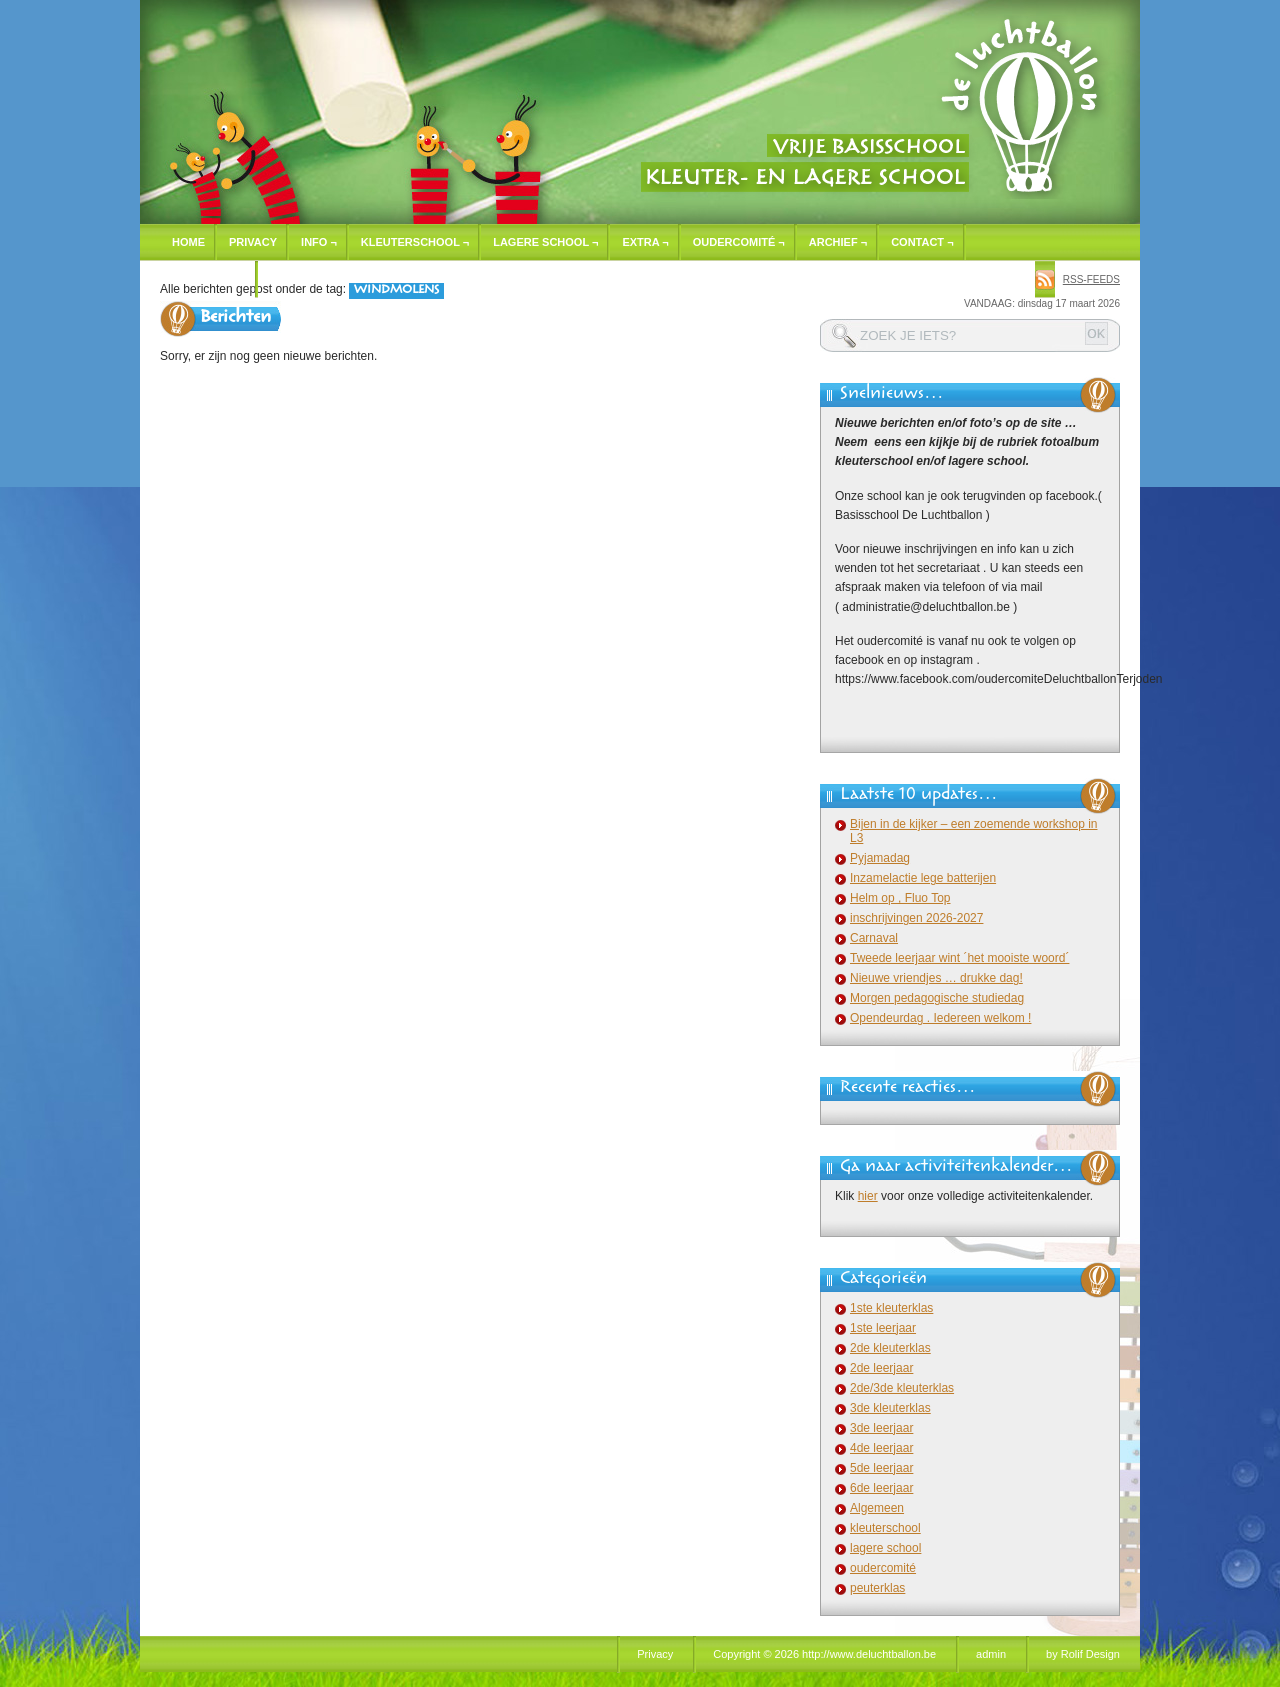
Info (319, 242)
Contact (922, 242)
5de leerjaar (881, 1468)
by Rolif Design (1083, 1654)
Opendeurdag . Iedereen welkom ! (940, 1018)
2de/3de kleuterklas (902, 1388)
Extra (645, 242)
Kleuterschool (415, 242)
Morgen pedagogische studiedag (937, 998)
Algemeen (877, 1508)
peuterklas (877, 1588)
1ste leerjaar (883, 1328)
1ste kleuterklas (891, 1308)
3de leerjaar (881, 1428)
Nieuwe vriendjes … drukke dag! (936, 978)
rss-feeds (1091, 279)
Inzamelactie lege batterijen (923, 878)
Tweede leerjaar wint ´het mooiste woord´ (959, 958)
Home (188, 242)
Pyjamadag (880, 858)
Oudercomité (739, 242)
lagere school (885, 1548)
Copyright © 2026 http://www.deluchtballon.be (824, 1654)
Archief (838, 242)
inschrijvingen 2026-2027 (916, 918)
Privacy (253, 242)
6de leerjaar (881, 1488)
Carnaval (874, 938)
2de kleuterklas (890, 1348)
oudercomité (883, 1568)
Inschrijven (209, 279)
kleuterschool (885, 1528)
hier (868, 1196)
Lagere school (545, 242)
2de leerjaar (881, 1368)
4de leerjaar (881, 1448)
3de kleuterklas (890, 1408)
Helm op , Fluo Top (900, 898)
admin (991, 1654)
